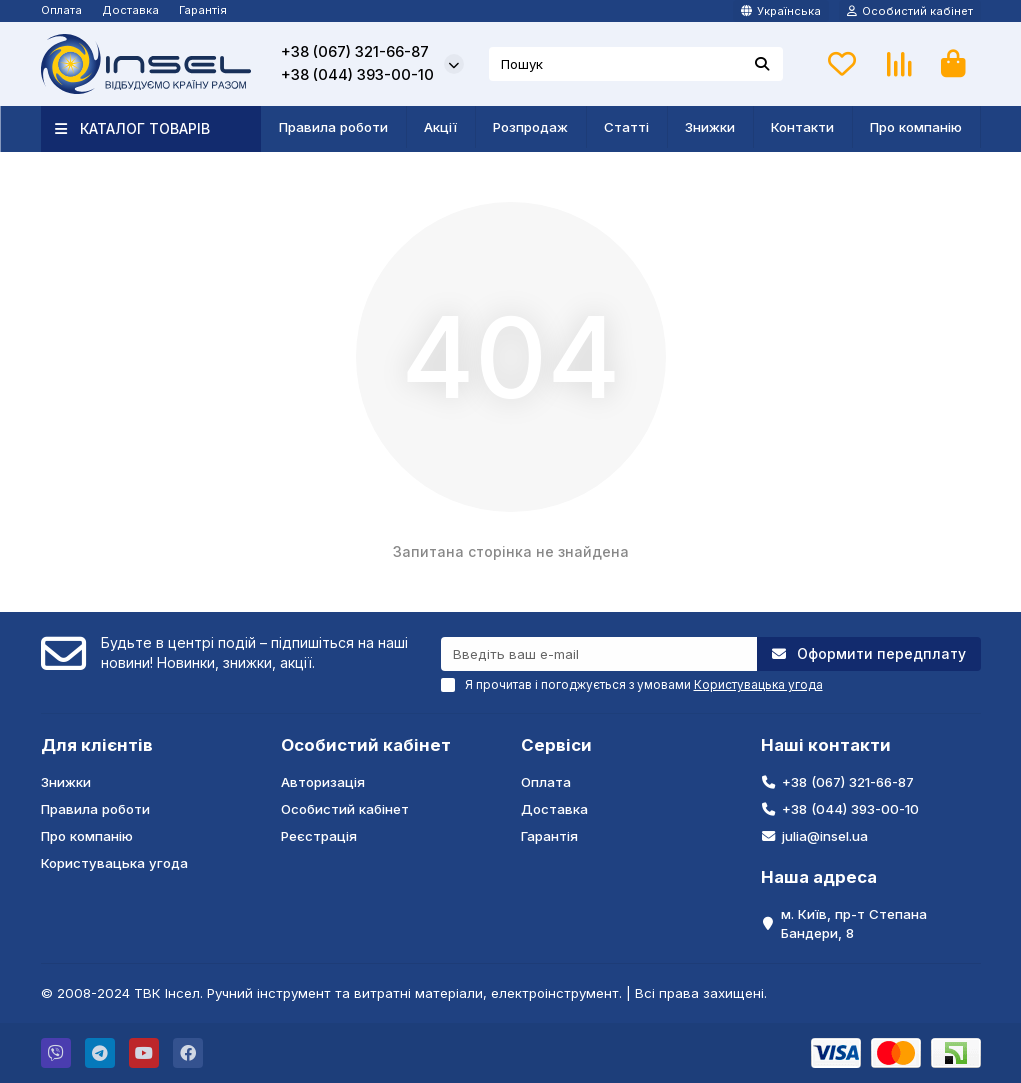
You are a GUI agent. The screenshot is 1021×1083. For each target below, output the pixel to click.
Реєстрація (319, 836)
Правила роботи (333, 127)
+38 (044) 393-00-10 (357, 75)
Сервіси (556, 745)
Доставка (130, 10)
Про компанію (916, 127)
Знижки (710, 127)
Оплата (61, 10)
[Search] (636, 64)
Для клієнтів (97, 745)
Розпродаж (530, 127)
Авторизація (323, 782)
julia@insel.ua (825, 836)
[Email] (599, 654)
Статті (626, 127)
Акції (440, 127)
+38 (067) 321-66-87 (355, 52)
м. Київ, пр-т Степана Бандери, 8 (854, 923)
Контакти (802, 127)
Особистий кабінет (366, 745)
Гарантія (203, 10)
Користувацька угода (114, 863)
